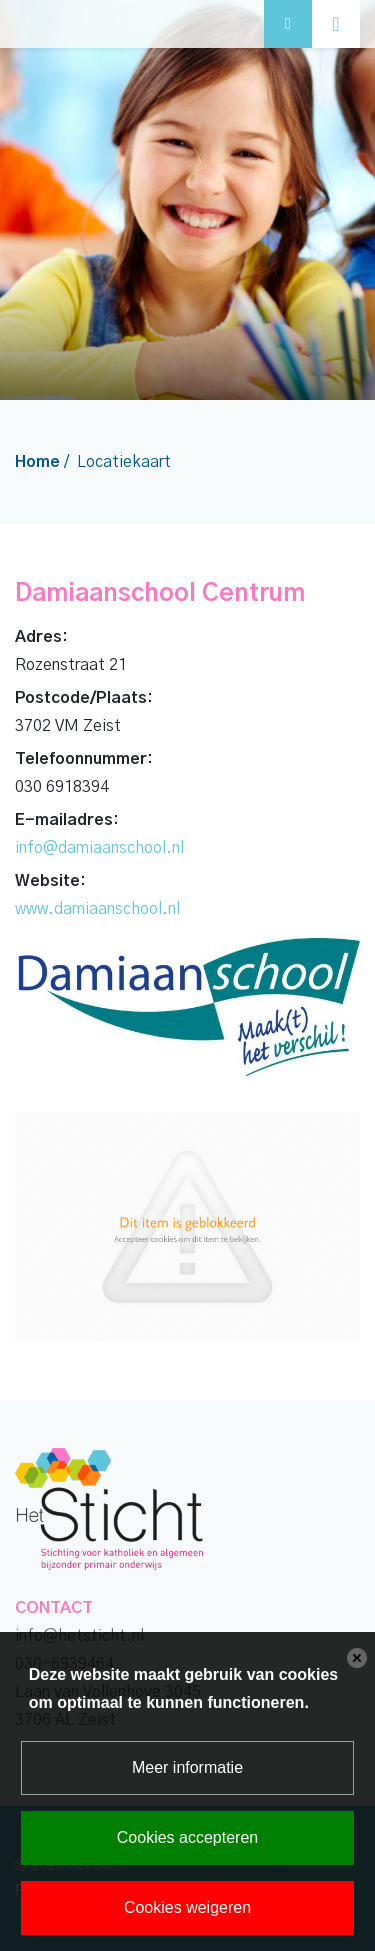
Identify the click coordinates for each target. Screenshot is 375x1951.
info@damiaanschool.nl (99, 848)
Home (37, 462)
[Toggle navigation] (336, 24)
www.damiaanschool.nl (97, 909)
